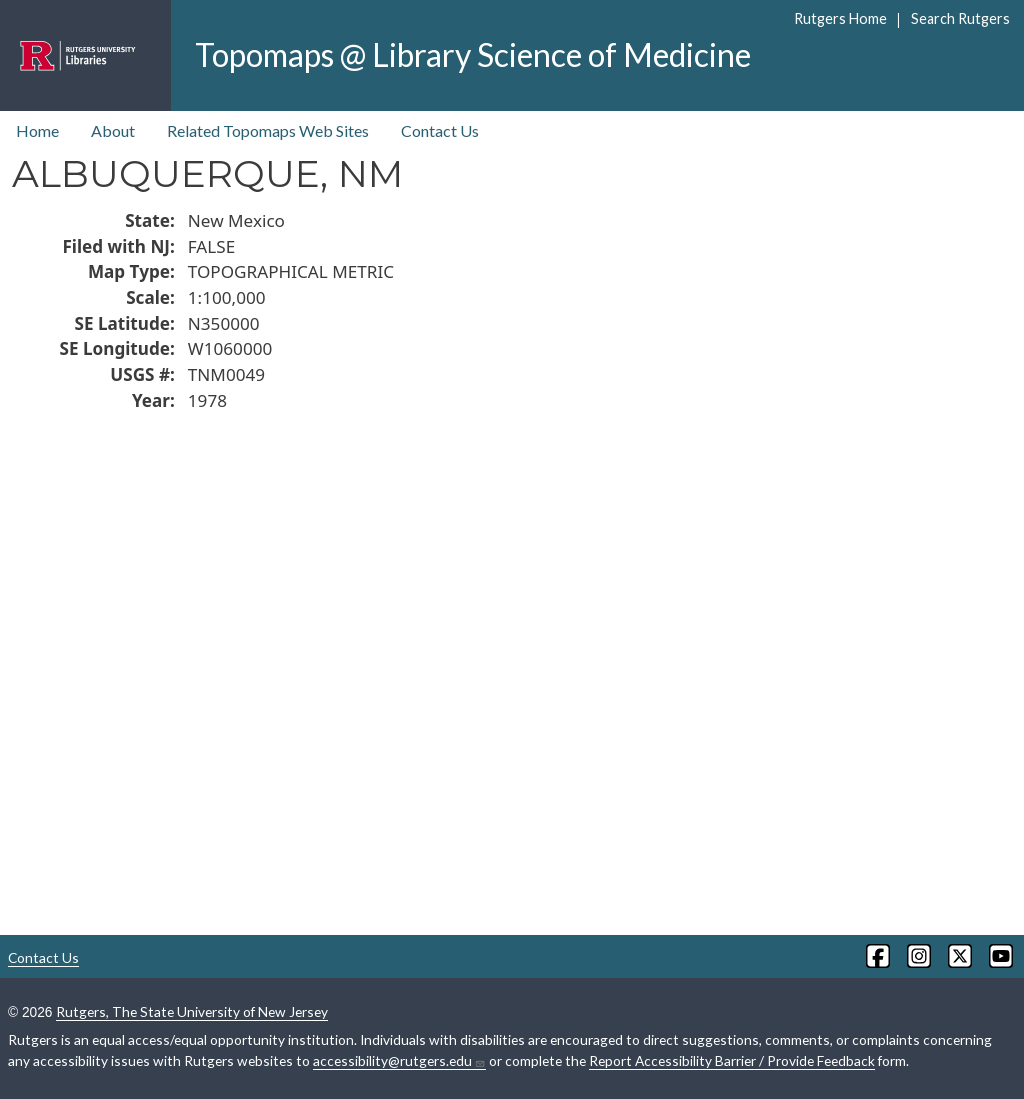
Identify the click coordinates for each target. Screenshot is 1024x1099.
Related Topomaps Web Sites (268, 130)
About (113, 130)
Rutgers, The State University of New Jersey (192, 1011)
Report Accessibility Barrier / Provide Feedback (732, 1060)
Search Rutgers (960, 18)
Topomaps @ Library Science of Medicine (473, 54)
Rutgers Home (840, 18)
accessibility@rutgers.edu (399, 1061)
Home (37, 130)
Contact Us (440, 130)
